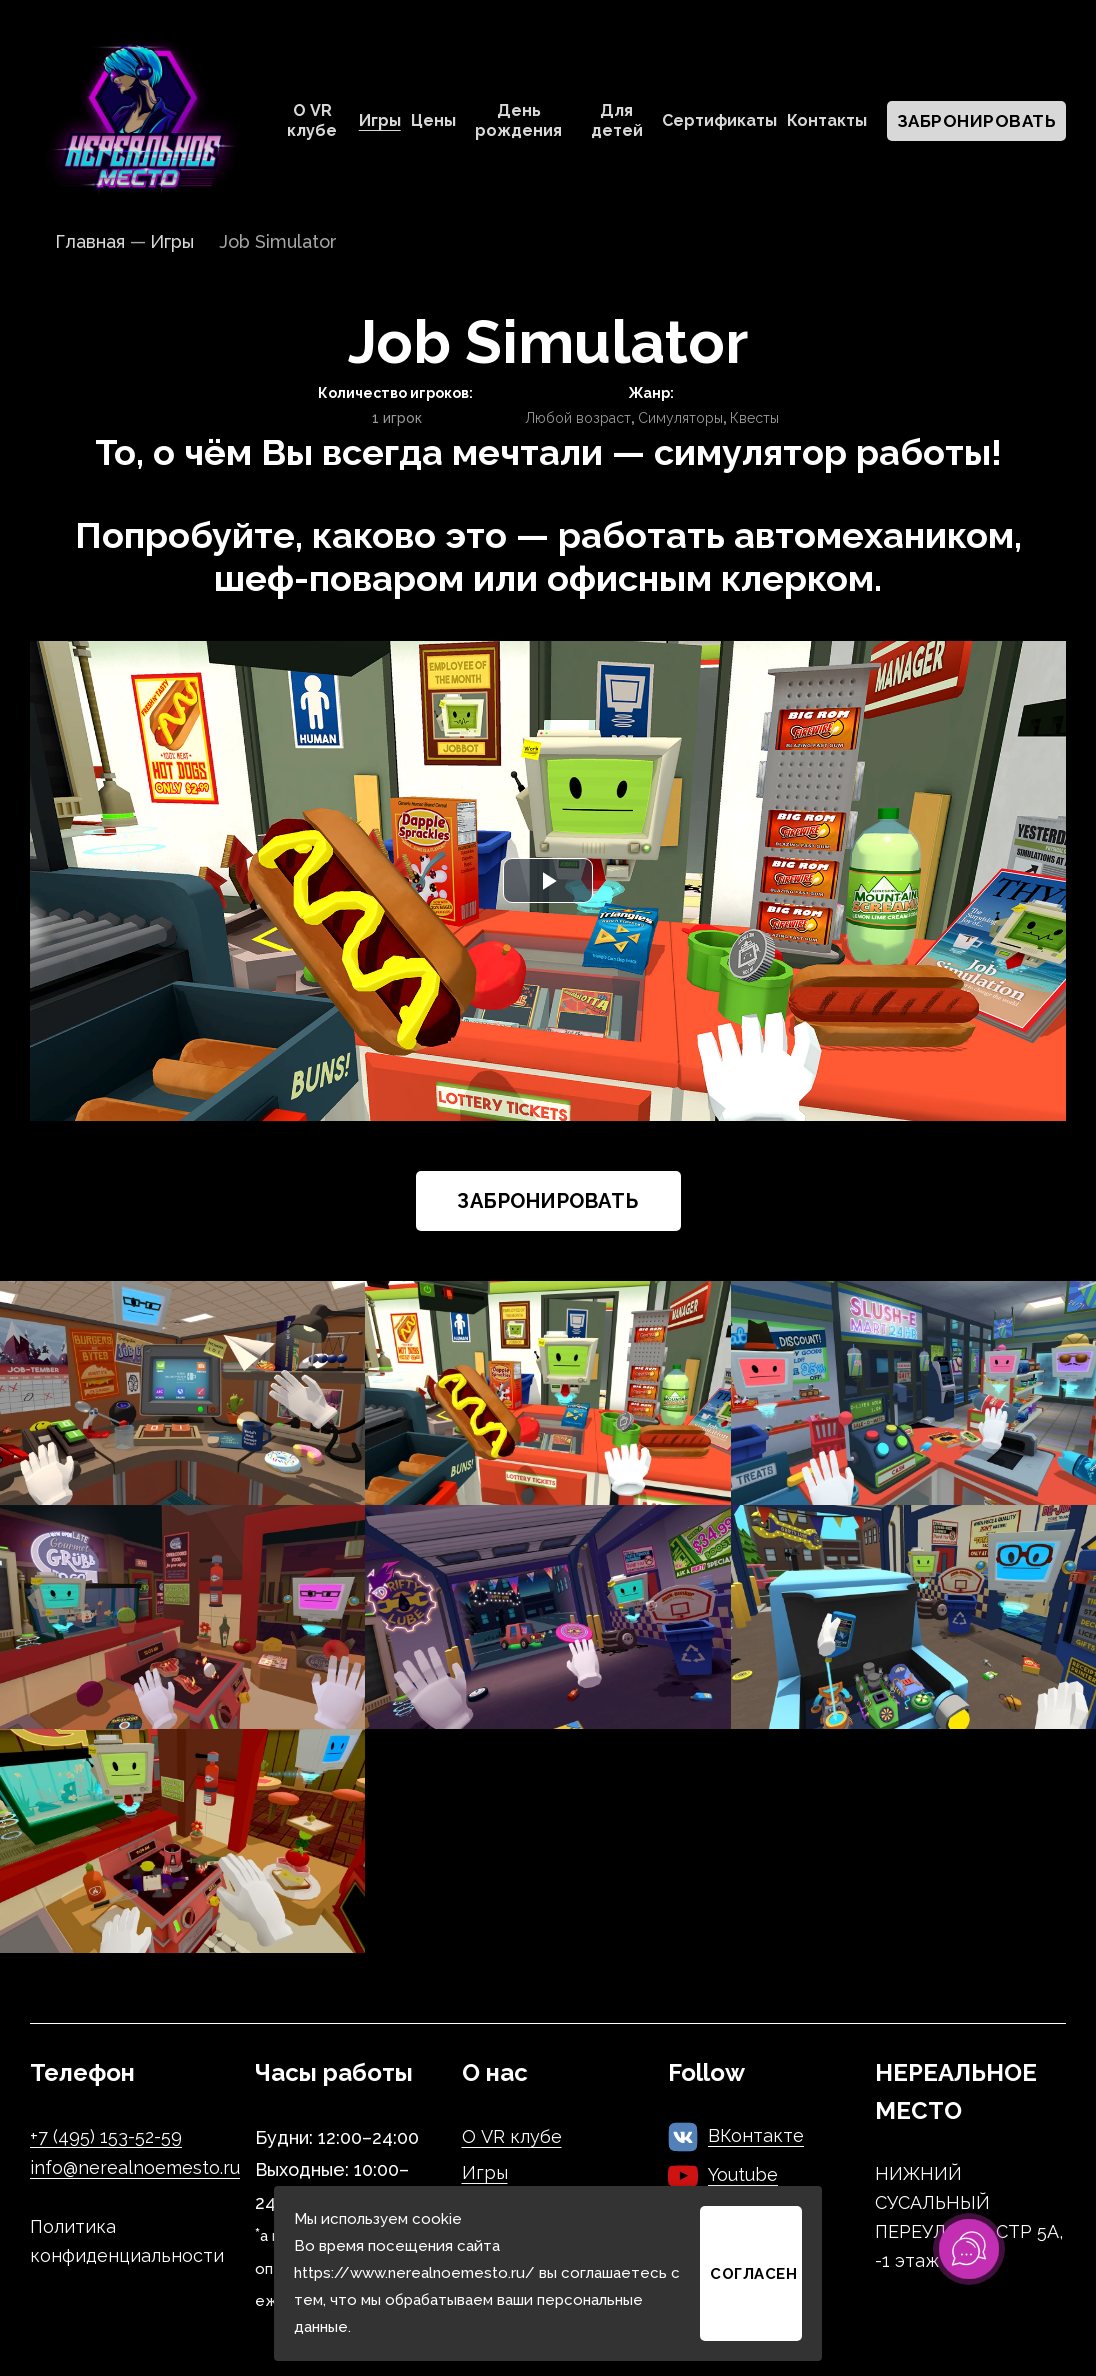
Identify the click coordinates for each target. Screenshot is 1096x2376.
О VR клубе (312, 120)
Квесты (754, 418)
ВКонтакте (756, 2135)
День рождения (518, 120)
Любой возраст (578, 418)
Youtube (743, 2174)
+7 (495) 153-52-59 (106, 2136)
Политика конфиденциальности (127, 2241)
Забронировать (977, 121)
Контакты (827, 120)
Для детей (617, 120)
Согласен (753, 2274)
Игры (380, 120)
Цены (433, 120)
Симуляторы (680, 418)
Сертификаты (719, 120)
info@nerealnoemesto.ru (135, 2167)
